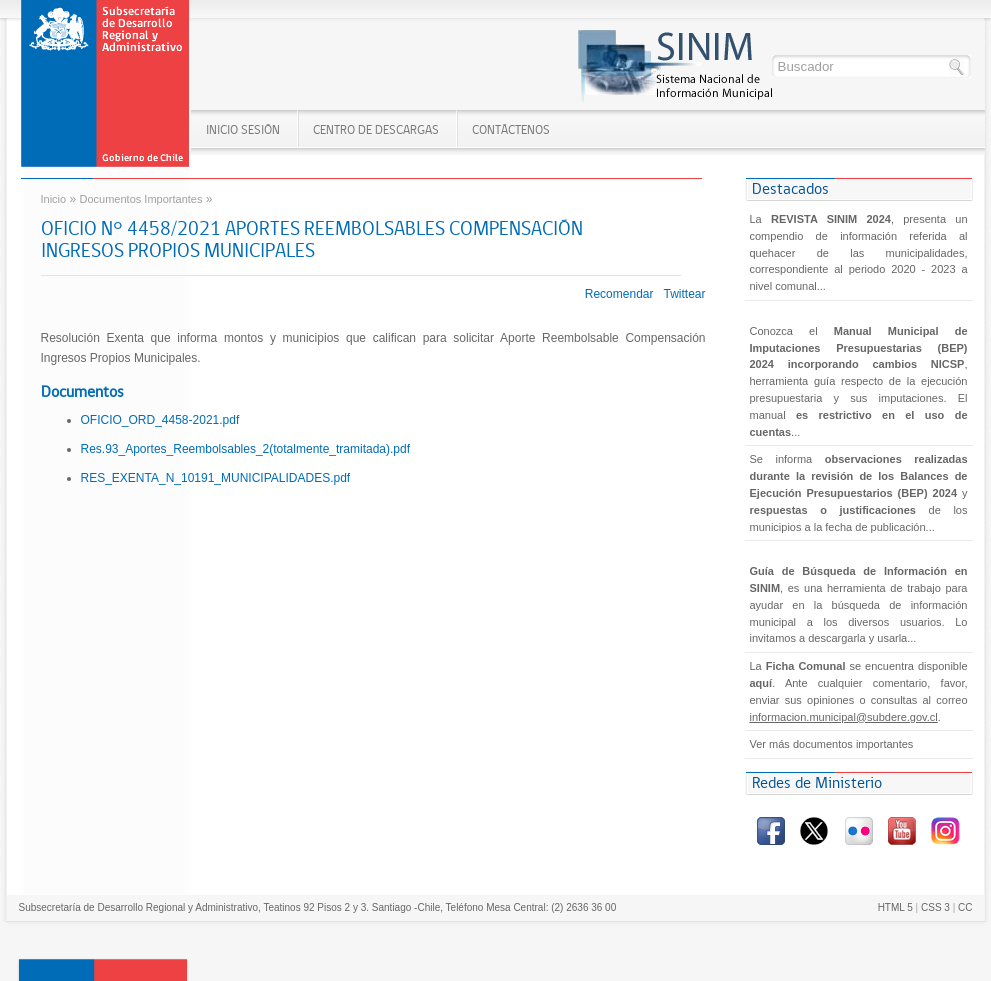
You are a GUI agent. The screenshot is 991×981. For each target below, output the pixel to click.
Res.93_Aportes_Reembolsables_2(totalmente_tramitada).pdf (246, 449)
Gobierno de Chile (107, 84)
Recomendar (619, 294)
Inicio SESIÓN (243, 129)
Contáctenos (511, 129)
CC (965, 907)
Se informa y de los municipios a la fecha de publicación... (859, 492)
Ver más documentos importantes (832, 744)
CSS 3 (935, 907)
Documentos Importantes (141, 199)
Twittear (684, 294)
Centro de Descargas (376, 129)
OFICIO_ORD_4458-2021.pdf (160, 420)
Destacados (790, 188)
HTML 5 (895, 907)
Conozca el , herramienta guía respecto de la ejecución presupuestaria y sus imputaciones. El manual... (859, 381)
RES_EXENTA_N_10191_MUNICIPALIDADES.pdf (216, 478)
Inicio (54, 199)
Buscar (957, 67)
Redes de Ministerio (817, 782)
